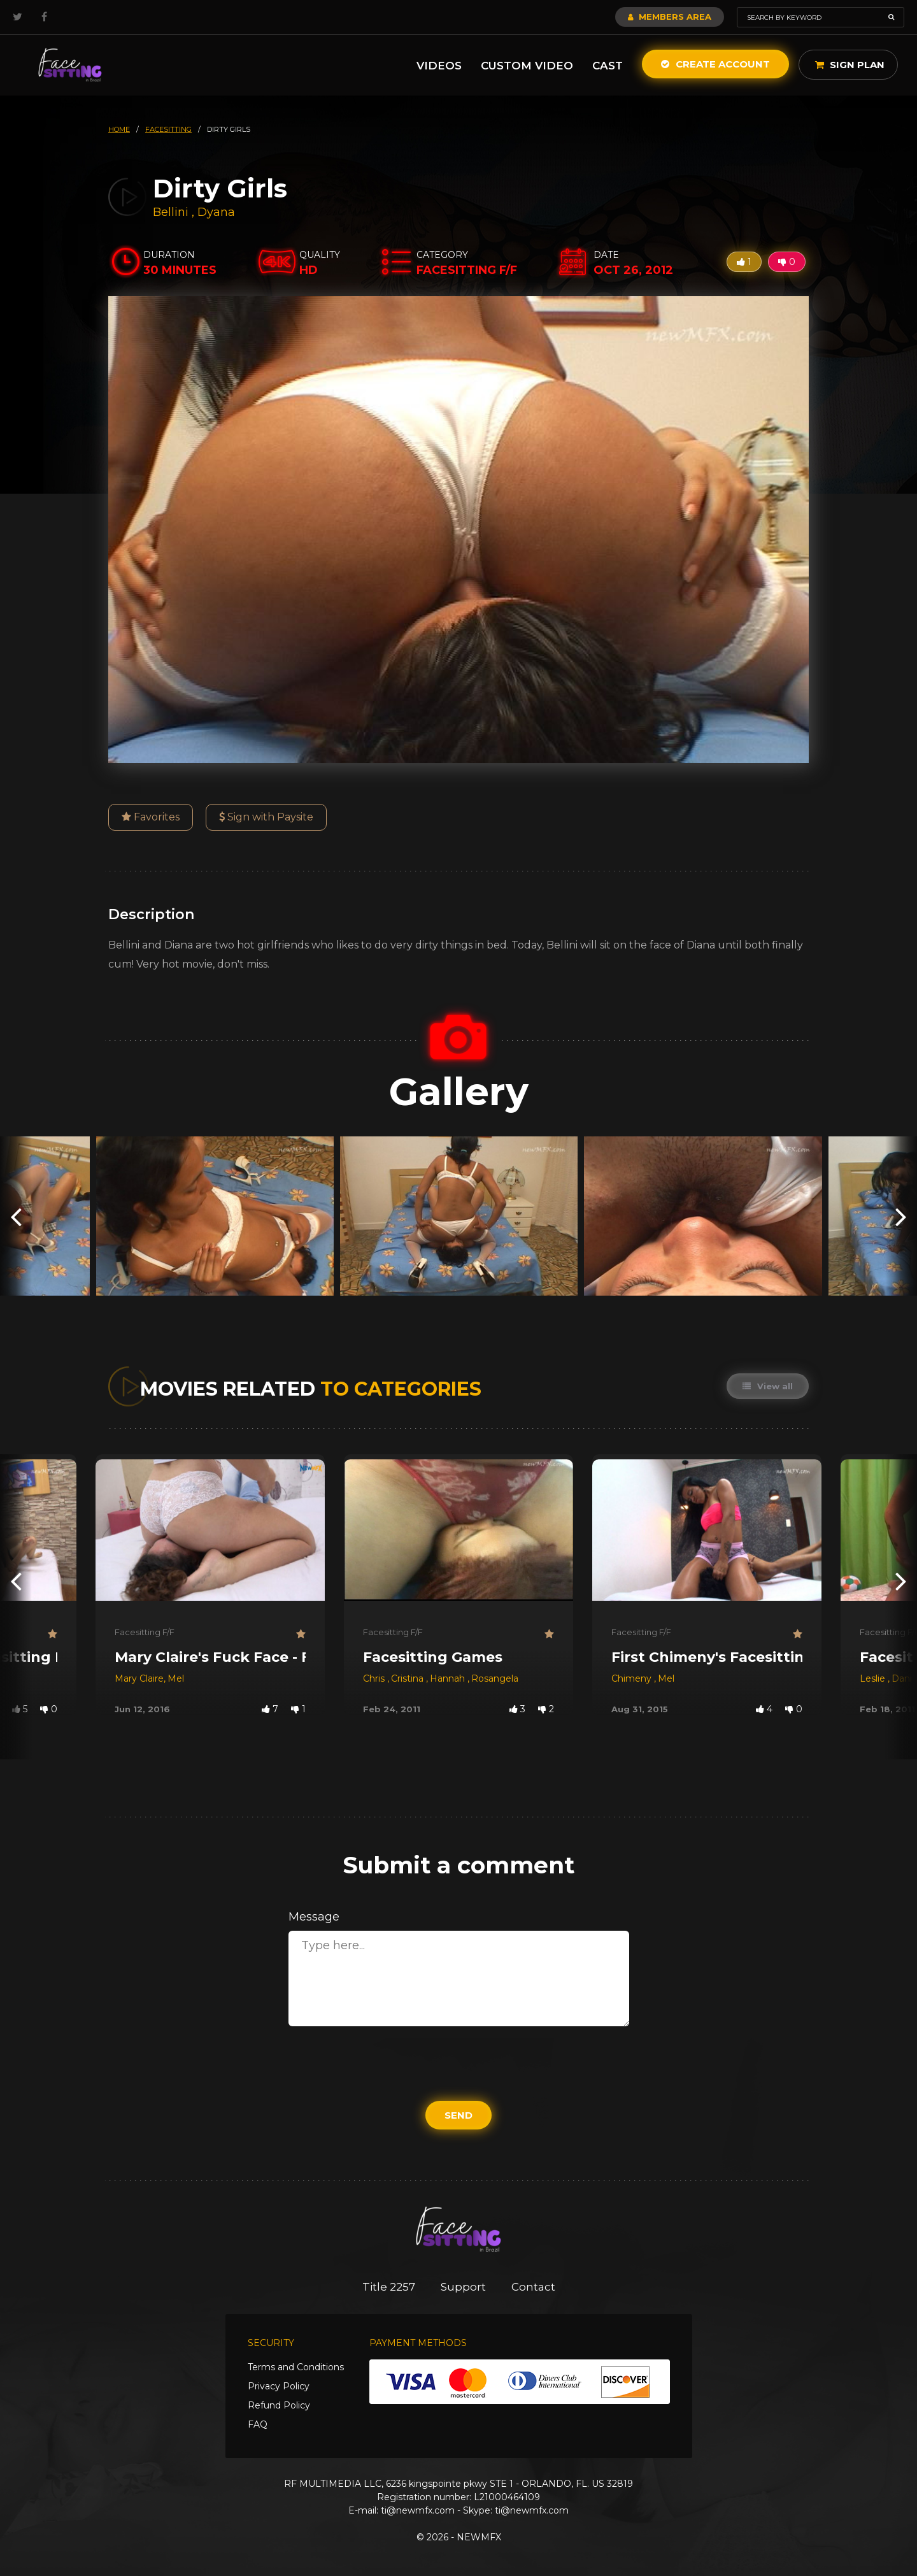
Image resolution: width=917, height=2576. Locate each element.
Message (313, 1917)
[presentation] (16, 1216)
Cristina (408, 1678)
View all (768, 1386)
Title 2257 (388, 2286)
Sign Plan (850, 65)
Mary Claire (139, 1678)
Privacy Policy (278, 2386)
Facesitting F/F (144, 1632)
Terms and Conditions (296, 2367)
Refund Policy (279, 2405)
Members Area (669, 16)
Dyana (216, 212)
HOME (119, 129)
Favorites (151, 817)
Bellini (172, 212)
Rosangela (494, 1678)
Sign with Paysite (266, 817)
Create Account (715, 64)
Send (458, 2115)
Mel (175, 1678)
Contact (533, 2286)
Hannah (448, 1678)
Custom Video (527, 65)
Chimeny (632, 1678)
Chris (375, 1678)
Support (463, 2286)
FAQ (257, 2424)
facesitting (168, 129)
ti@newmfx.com (418, 2510)
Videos (439, 65)
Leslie (874, 1678)
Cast (607, 65)
